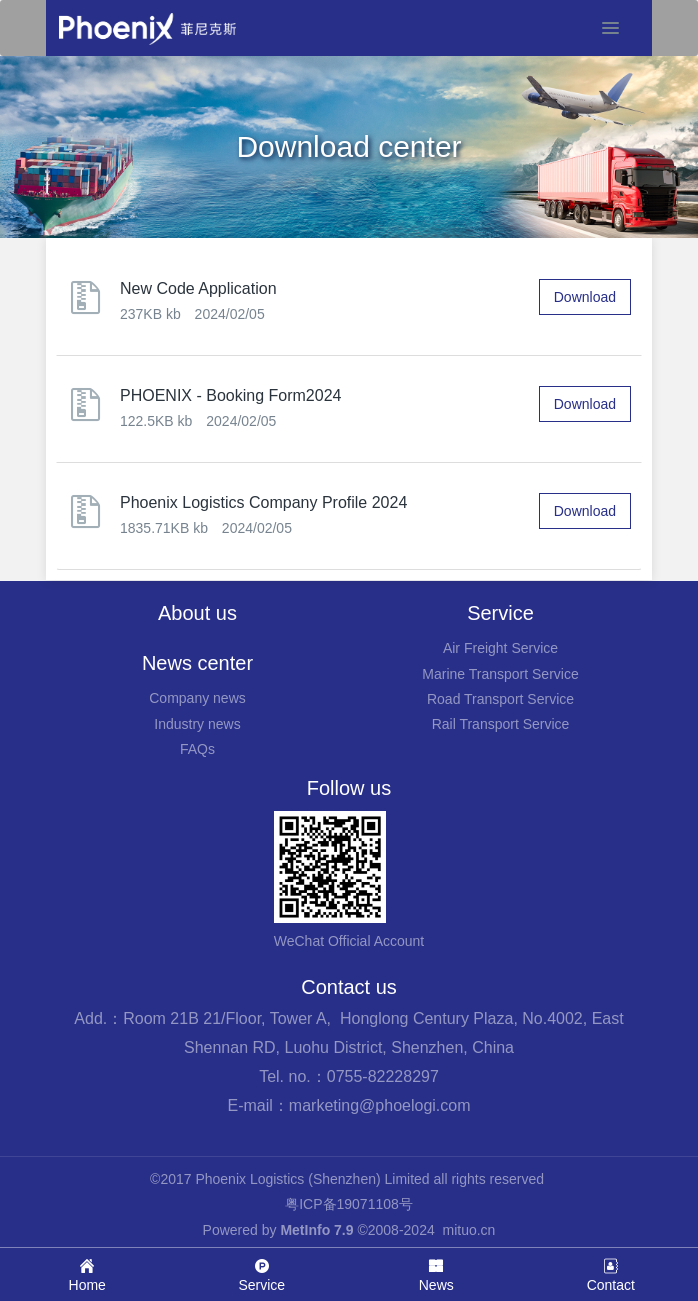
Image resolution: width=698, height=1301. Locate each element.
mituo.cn (468, 1230)
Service (500, 613)
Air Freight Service (500, 648)
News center (197, 663)
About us (197, 613)
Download (585, 297)
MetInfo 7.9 (316, 1230)
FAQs (197, 749)
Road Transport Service (500, 699)
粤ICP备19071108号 (349, 1204)
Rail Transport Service (501, 724)
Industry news (197, 724)
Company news (197, 698)
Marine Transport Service (500, 674)
